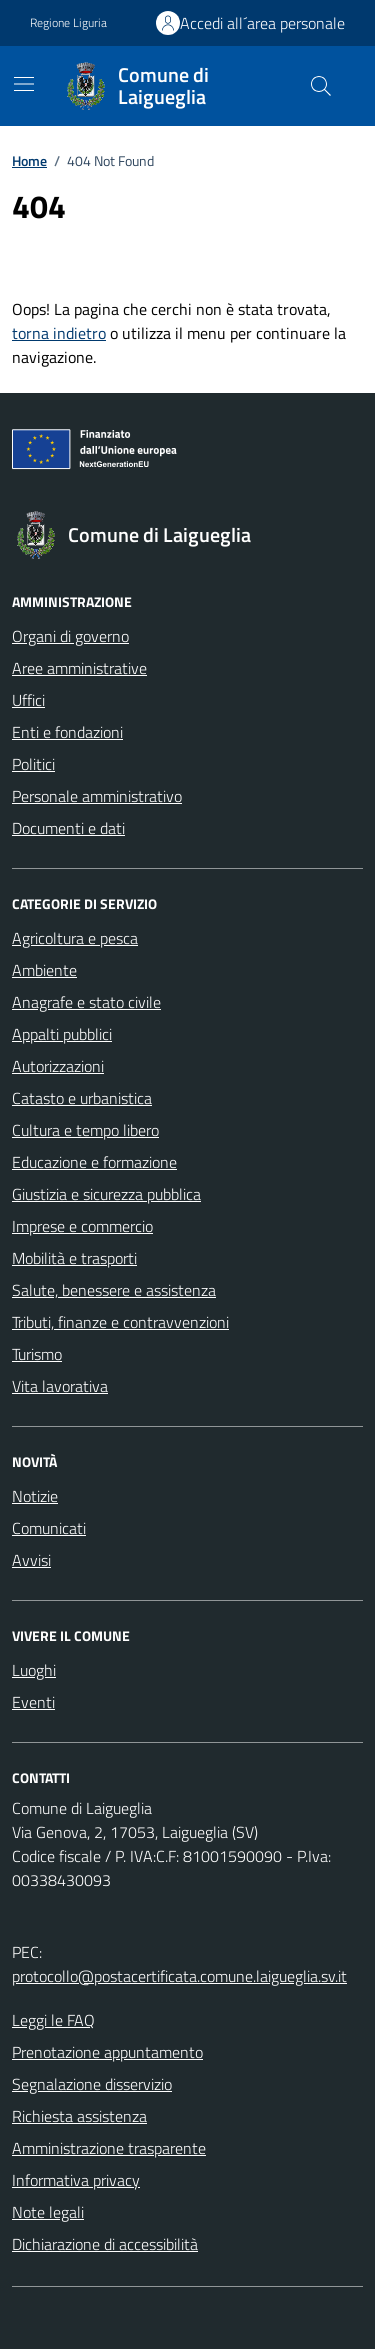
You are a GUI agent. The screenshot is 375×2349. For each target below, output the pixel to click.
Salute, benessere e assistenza (114, 1290)
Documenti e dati (68, 828)
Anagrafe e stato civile (86, 1002)
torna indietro (59, 333)
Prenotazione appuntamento (107, 2052)
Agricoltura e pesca (75, 938)
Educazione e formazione (94, 1162)
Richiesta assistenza (79, 2116)
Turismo (37, 1354)
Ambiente (44, 970)
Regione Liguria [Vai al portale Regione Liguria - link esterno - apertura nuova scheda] (68, 23)
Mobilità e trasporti (74, 1258)
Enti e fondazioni (67, 732)
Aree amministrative (79, 668)
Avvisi (31, 1560)
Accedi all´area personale (262, 23)
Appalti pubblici (62, 1034)
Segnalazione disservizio (92, 2084)
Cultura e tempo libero (85, 1130)
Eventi (33, 1702)
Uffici (28, 700)
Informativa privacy (76, 2180)
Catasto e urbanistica (82, 1098)
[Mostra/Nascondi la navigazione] (24, 84)
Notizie (35, 1496)
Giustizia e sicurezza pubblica (106, 1194)
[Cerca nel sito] (321, 86)
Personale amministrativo (97, 796)
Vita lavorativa (60, 1386)
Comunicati (49, 1528)
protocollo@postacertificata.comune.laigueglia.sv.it (179, 1976)
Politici (33, 764)
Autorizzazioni (58, 1066)
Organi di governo (70, 636)
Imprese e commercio (82, 1226)
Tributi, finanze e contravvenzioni (120, 1322)
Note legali (48, 2212)
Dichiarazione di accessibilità (105, 2244)
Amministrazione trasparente (109, 2148)
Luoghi (34, 1670)
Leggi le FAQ (53, 2020)
